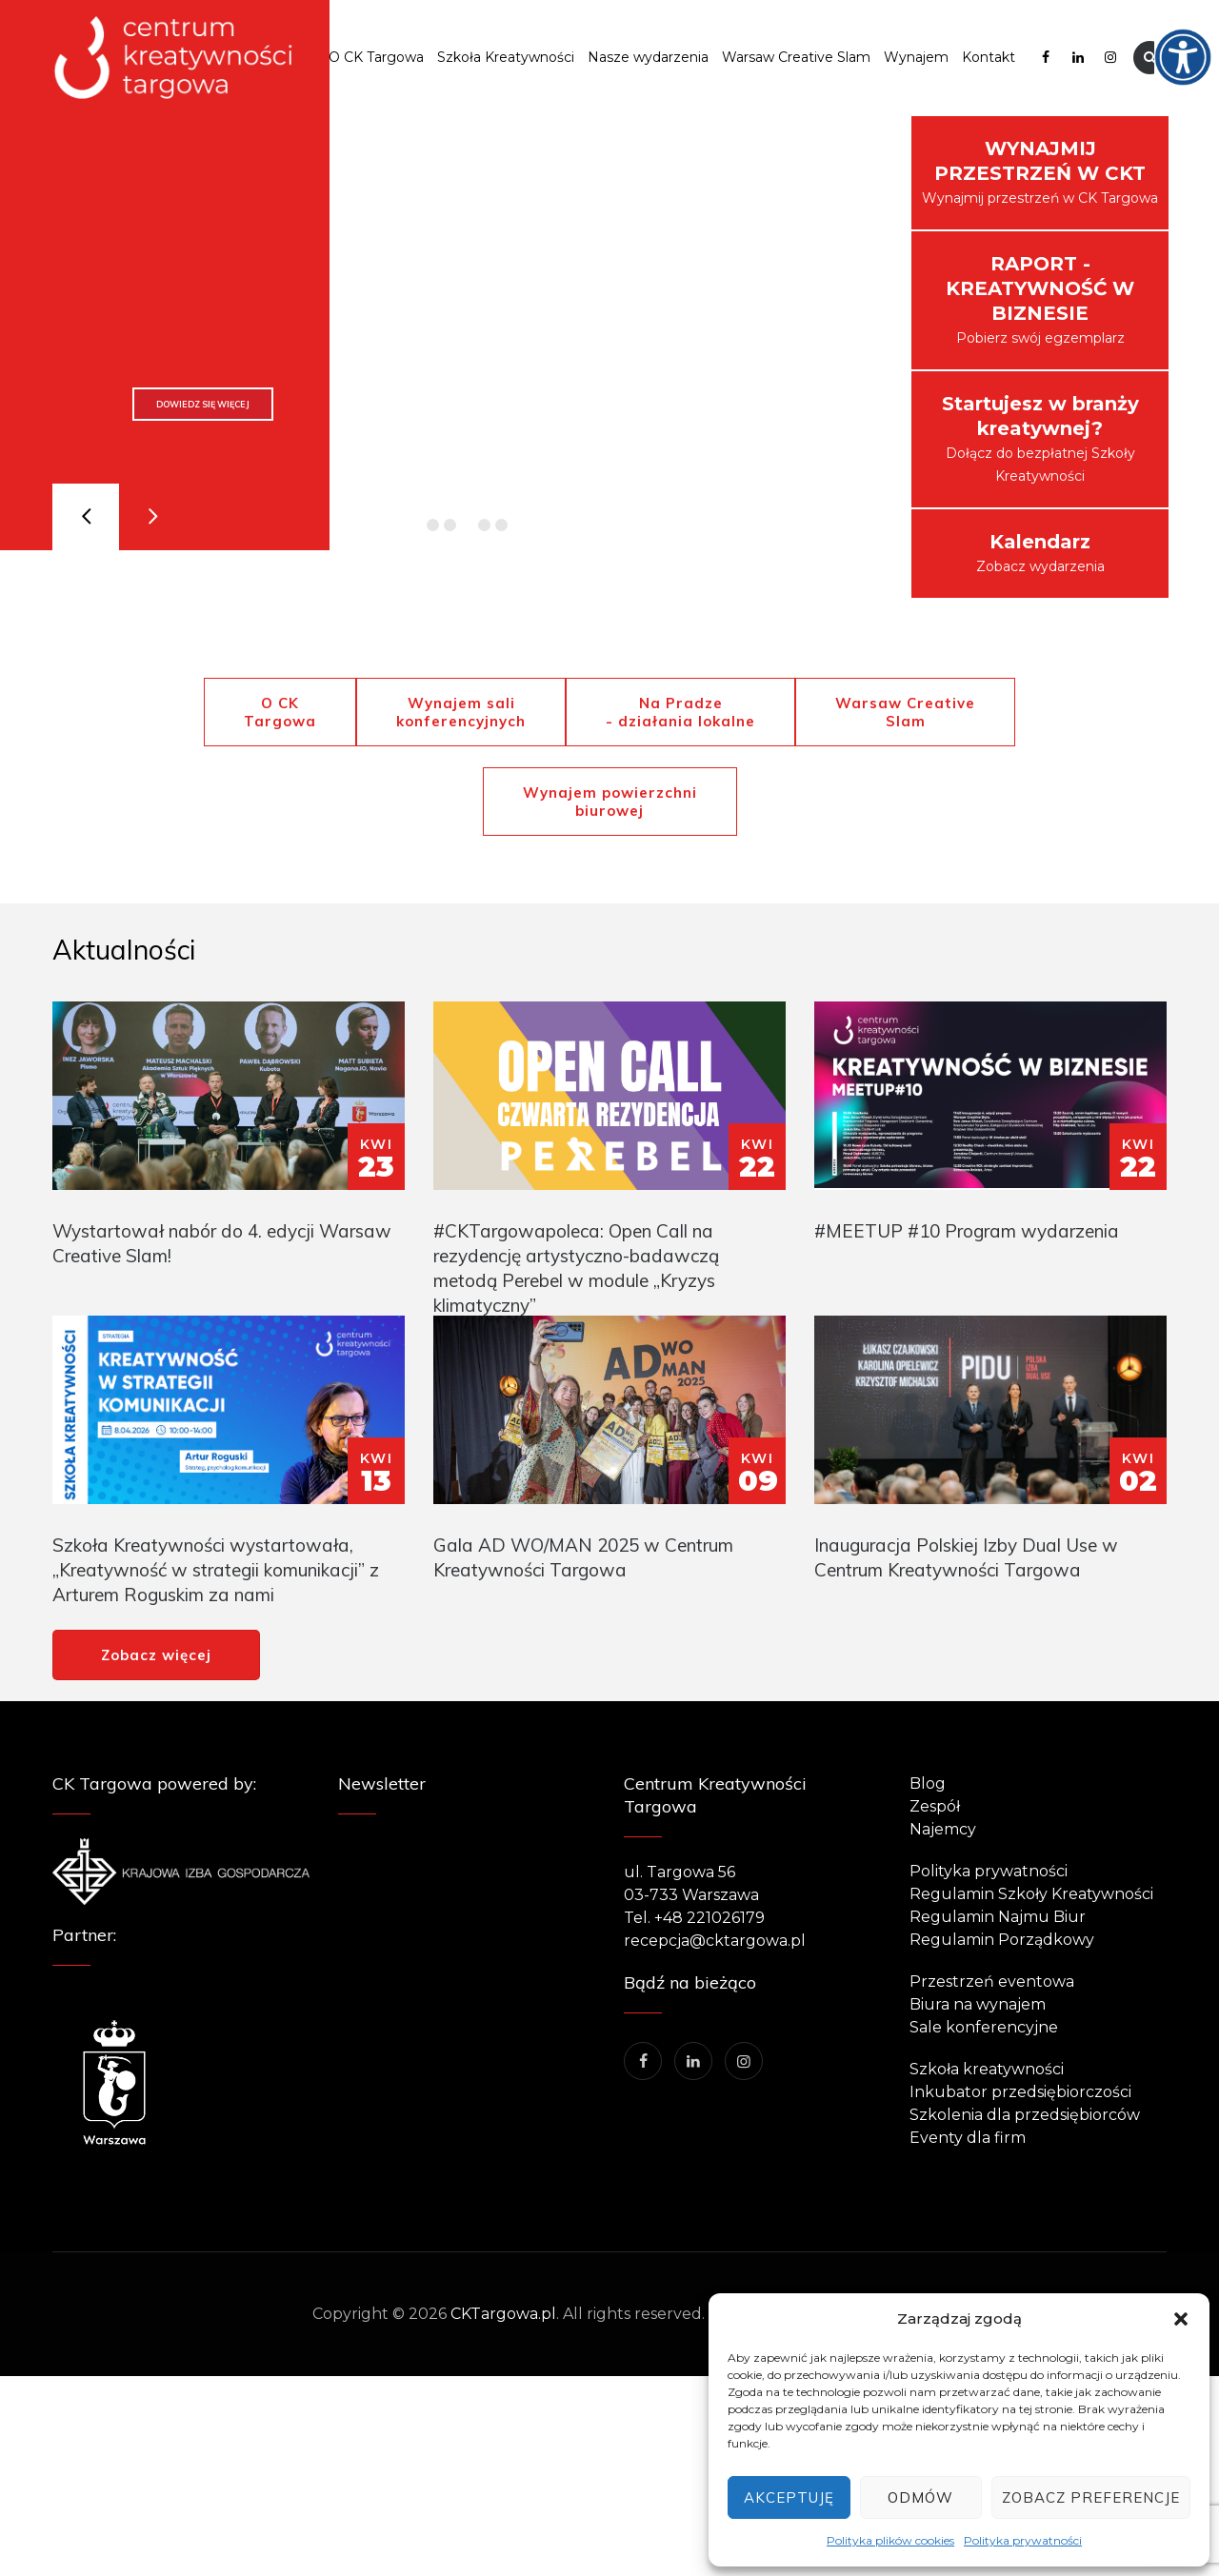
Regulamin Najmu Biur (997, 1917)
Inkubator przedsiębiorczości (1020, 2092)
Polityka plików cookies (890, 2540)
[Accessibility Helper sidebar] (1196, 23)
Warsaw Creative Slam (796, 57)
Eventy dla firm (967, 2138)
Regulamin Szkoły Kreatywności (1031, 1894)
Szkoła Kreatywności (505, 57)
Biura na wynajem (977, 2004)
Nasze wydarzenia (648, 57)
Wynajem (916, 57)
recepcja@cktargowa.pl (715, 1941)
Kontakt (988, 57)
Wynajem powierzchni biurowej (610, 801)
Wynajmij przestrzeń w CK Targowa (1040, 172)
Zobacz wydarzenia (1040, 552)
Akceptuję (789, 2497)
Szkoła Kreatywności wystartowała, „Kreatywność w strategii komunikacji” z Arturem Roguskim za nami (215, 1570)
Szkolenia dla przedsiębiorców (1024, 2115)
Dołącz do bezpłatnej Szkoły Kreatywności (1040, 438)
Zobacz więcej (156, 1655)
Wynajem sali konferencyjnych (461, 712)
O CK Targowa (376, 57)
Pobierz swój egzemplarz (1040, 299)
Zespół (934, 1806)
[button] (1180, 2318)
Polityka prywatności (1023, 2540)
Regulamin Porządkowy (1001, 1940)
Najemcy (942, 1829)
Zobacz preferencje (1091, 2497)
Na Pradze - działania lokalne (680, 712)
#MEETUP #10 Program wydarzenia (966, 1230)
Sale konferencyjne (983, 2027)
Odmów (920, 2497)
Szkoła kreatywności (986, 2069)
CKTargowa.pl (503, 2314)
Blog (927, 1783)
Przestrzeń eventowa (991, 1981)
